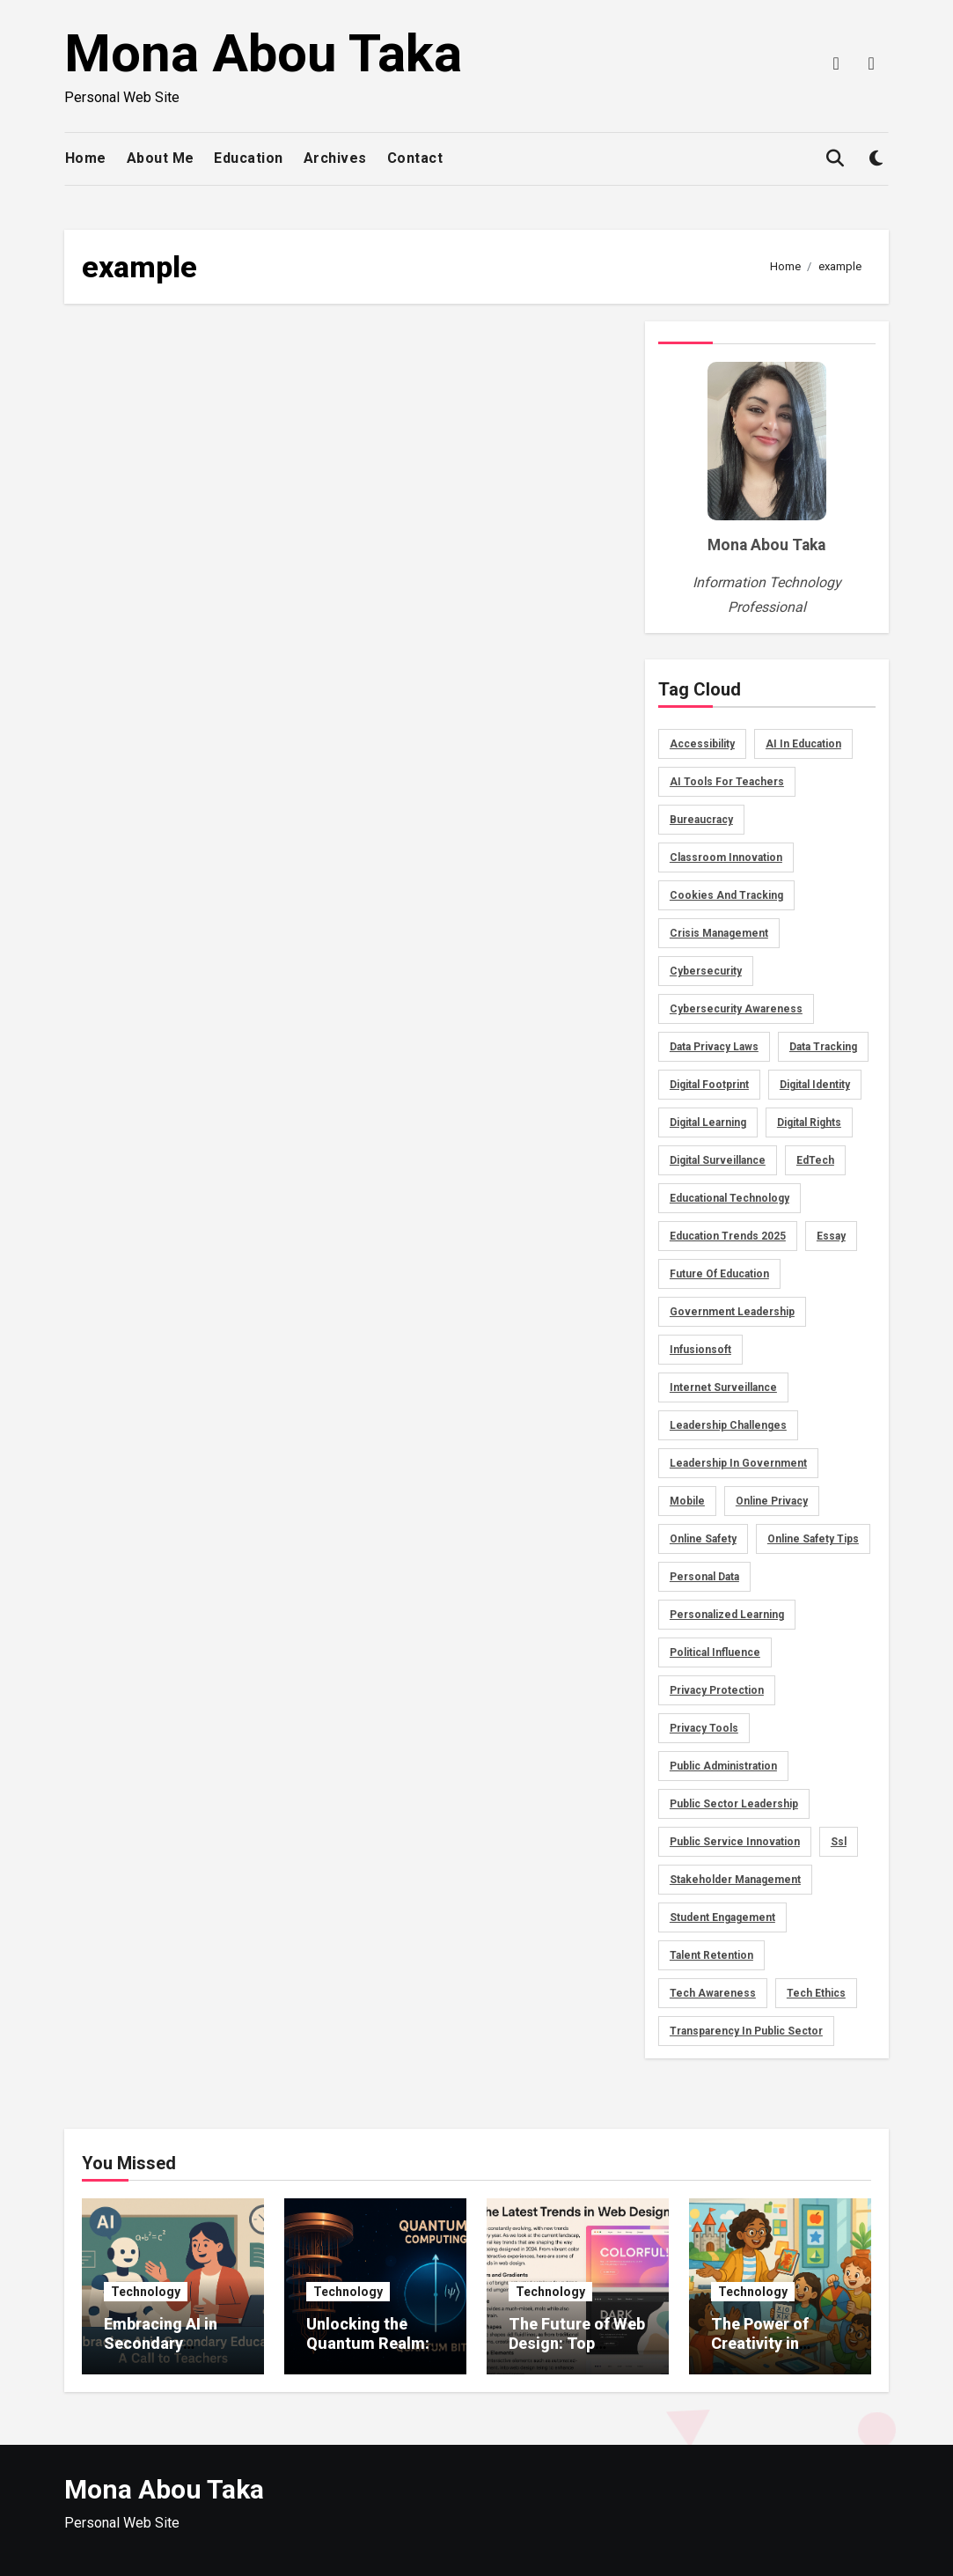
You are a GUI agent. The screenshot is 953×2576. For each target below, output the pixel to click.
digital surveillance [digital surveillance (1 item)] (718, 1160)
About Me (160, 158)
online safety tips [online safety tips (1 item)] (813, 1539)
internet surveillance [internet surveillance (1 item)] (723, 1387)
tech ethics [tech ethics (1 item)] (816, 1993)
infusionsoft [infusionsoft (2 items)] (700, 1349)
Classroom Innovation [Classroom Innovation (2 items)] (726, 857)
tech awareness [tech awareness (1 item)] (713, 1993)
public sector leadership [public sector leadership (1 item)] (734, 1804)
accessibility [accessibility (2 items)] (702, 744)
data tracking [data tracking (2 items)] (823, 1047)
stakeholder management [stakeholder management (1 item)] (735, 1879)
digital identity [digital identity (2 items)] (815, 1084)
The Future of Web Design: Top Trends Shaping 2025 (577, 2352)
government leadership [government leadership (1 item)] (732, 1312)
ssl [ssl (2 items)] (839, 1842)
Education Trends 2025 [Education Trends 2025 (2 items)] (728, 1236)
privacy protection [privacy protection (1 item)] (717, 1690)
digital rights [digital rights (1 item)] (809, 1122)
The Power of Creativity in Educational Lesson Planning (771, 2352)
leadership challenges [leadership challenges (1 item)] (728, 1425)
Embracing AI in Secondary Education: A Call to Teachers (166, 2352)
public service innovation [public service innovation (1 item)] (735, 1842)
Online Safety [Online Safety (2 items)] (703, 1539)
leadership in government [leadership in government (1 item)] (738, 1463)
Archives (335, 158)
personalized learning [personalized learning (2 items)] (727, 1614)
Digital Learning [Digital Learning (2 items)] (708, 1122)
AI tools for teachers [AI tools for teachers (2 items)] (727, 782)
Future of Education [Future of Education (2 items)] (719, 1274)
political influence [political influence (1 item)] (715, 1652)
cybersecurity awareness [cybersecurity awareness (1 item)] (736, 1009)
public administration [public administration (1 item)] (723, 1766)
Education (248, 158)
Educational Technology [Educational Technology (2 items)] (729, 1198)
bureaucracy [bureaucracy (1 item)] (701, 819)
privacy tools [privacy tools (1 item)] (704, 1728)
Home (85, 158)
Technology (145, 2292)
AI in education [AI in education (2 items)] (803, 744)
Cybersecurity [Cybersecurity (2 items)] (706, 971)
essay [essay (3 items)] (831, 1236)
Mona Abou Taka (263, 53)
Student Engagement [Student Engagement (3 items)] (722, 1917)
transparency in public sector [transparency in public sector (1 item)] (746, 2031)
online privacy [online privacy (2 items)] (772, 1501)
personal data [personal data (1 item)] (704, 1577)
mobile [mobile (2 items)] (687, 1501)
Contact (415, 158)
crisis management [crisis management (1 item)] (719, 933)
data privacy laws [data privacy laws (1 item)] (714, 1047)
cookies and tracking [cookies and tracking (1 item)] (726, 895)
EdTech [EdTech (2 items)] (815, 1160)
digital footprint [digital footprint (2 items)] (709, 1084)
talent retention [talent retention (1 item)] (711, 1955)
